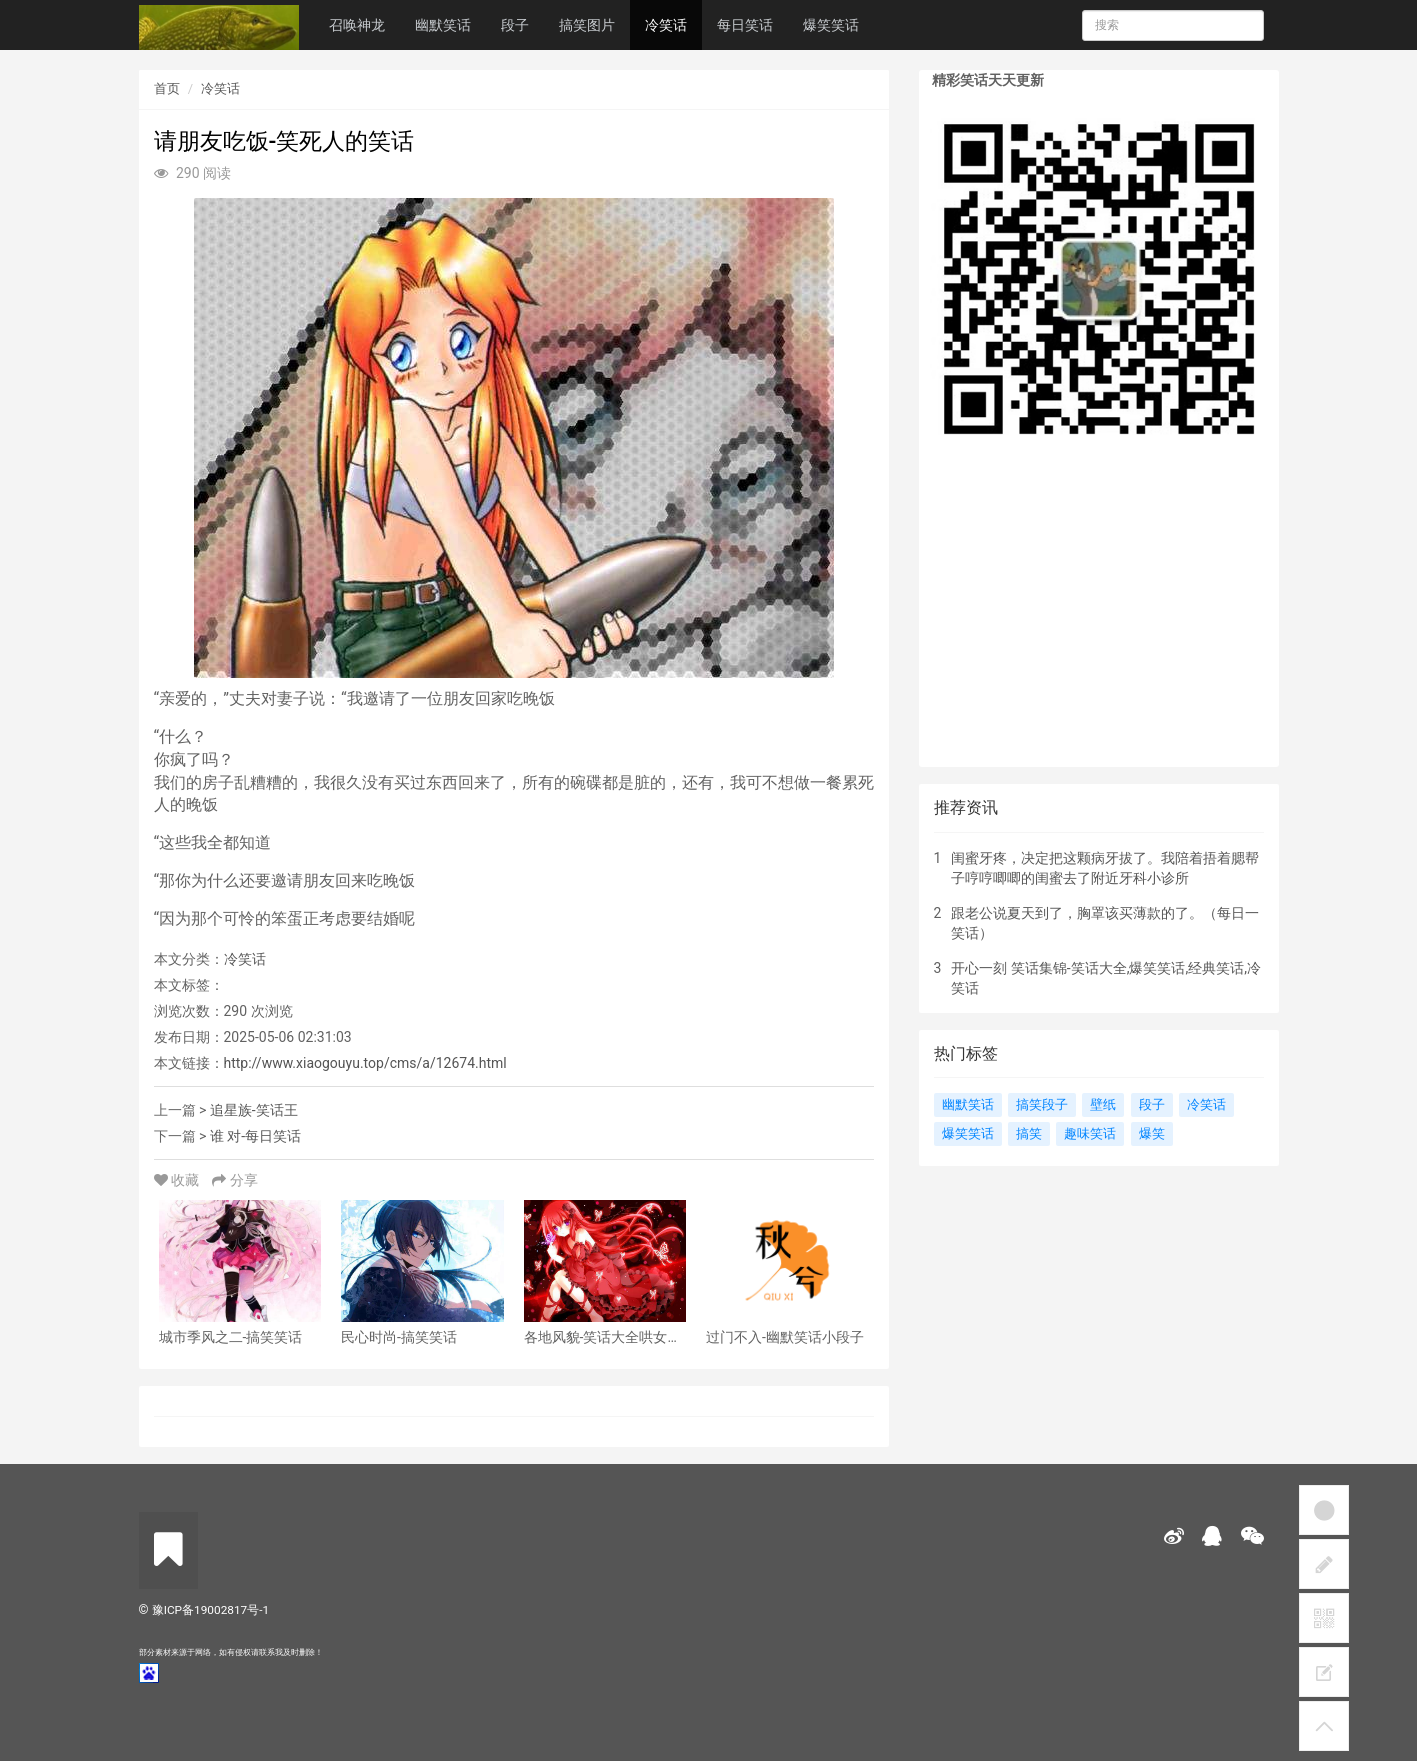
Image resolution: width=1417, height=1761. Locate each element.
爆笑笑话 (831, 25)
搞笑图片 (587, 25)
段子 (515, 25)
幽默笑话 (443, 25)
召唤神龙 (357, 25)
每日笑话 (745, 25)
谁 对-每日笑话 (255, 1136)
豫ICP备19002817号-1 (210, 1610)
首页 (167, 88)
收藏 (178, 1180)
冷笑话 (666, 25)
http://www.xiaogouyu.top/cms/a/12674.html (365, 1063)
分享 (234, 1180)
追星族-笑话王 (254, 1110)
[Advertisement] (1099, 617)
